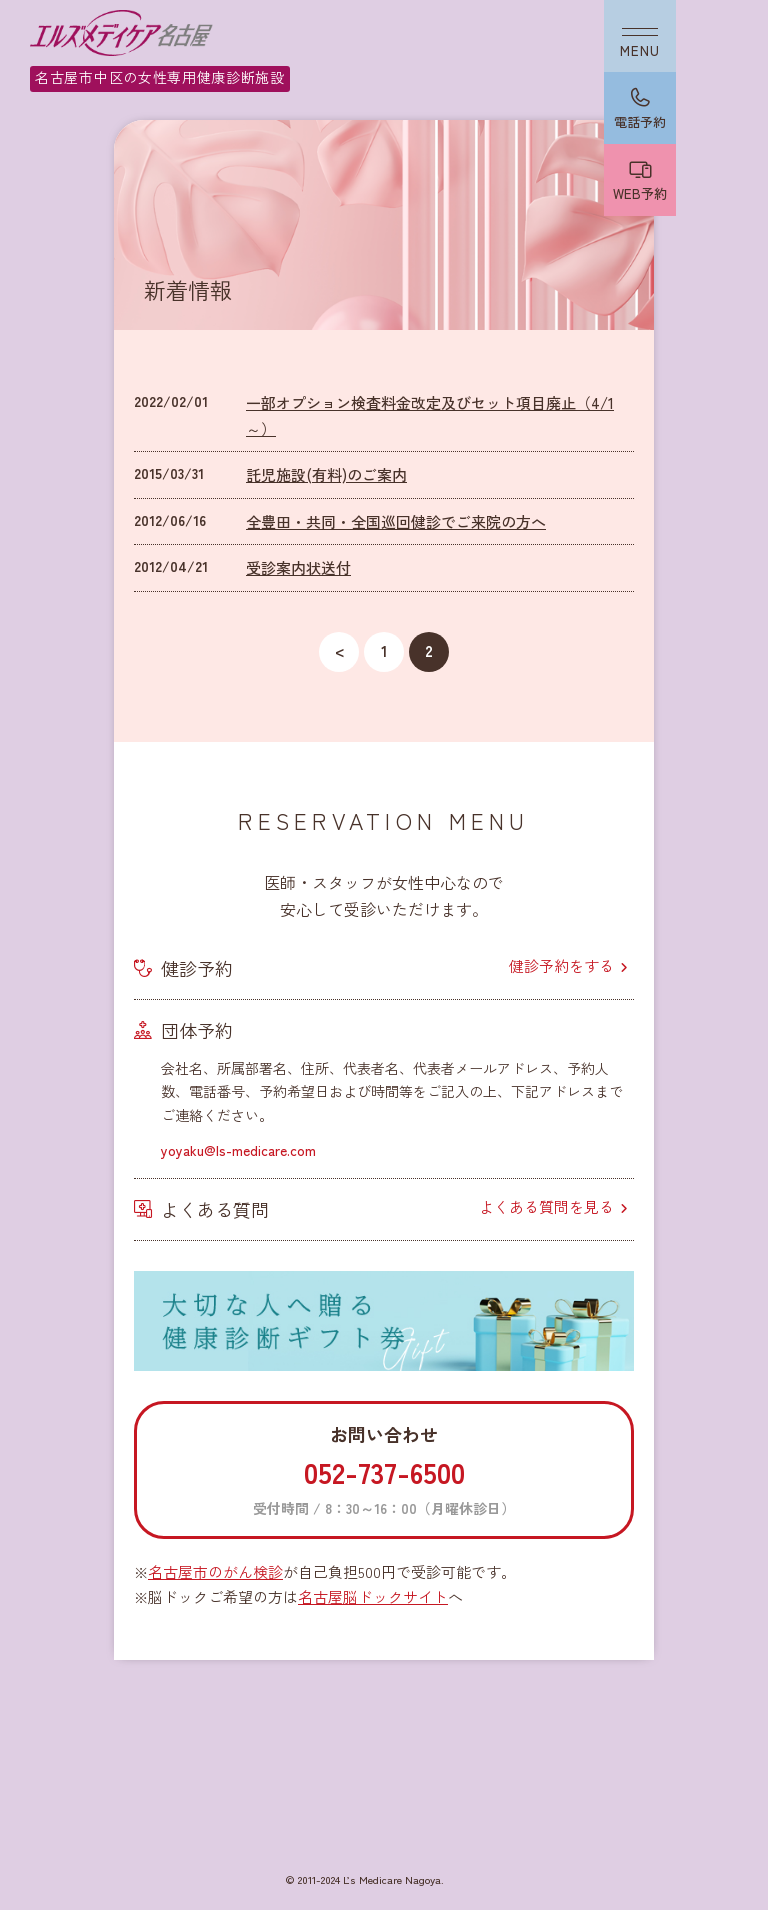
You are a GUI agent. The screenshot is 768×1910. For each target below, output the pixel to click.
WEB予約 (640, 193)
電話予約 (640, 121)
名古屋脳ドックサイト (373, 1596)
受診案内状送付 (298, 567)
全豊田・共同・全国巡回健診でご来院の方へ (396, 521)
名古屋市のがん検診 (215, 1571)
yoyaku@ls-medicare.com (238, 1150)
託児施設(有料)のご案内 (326, 474)
